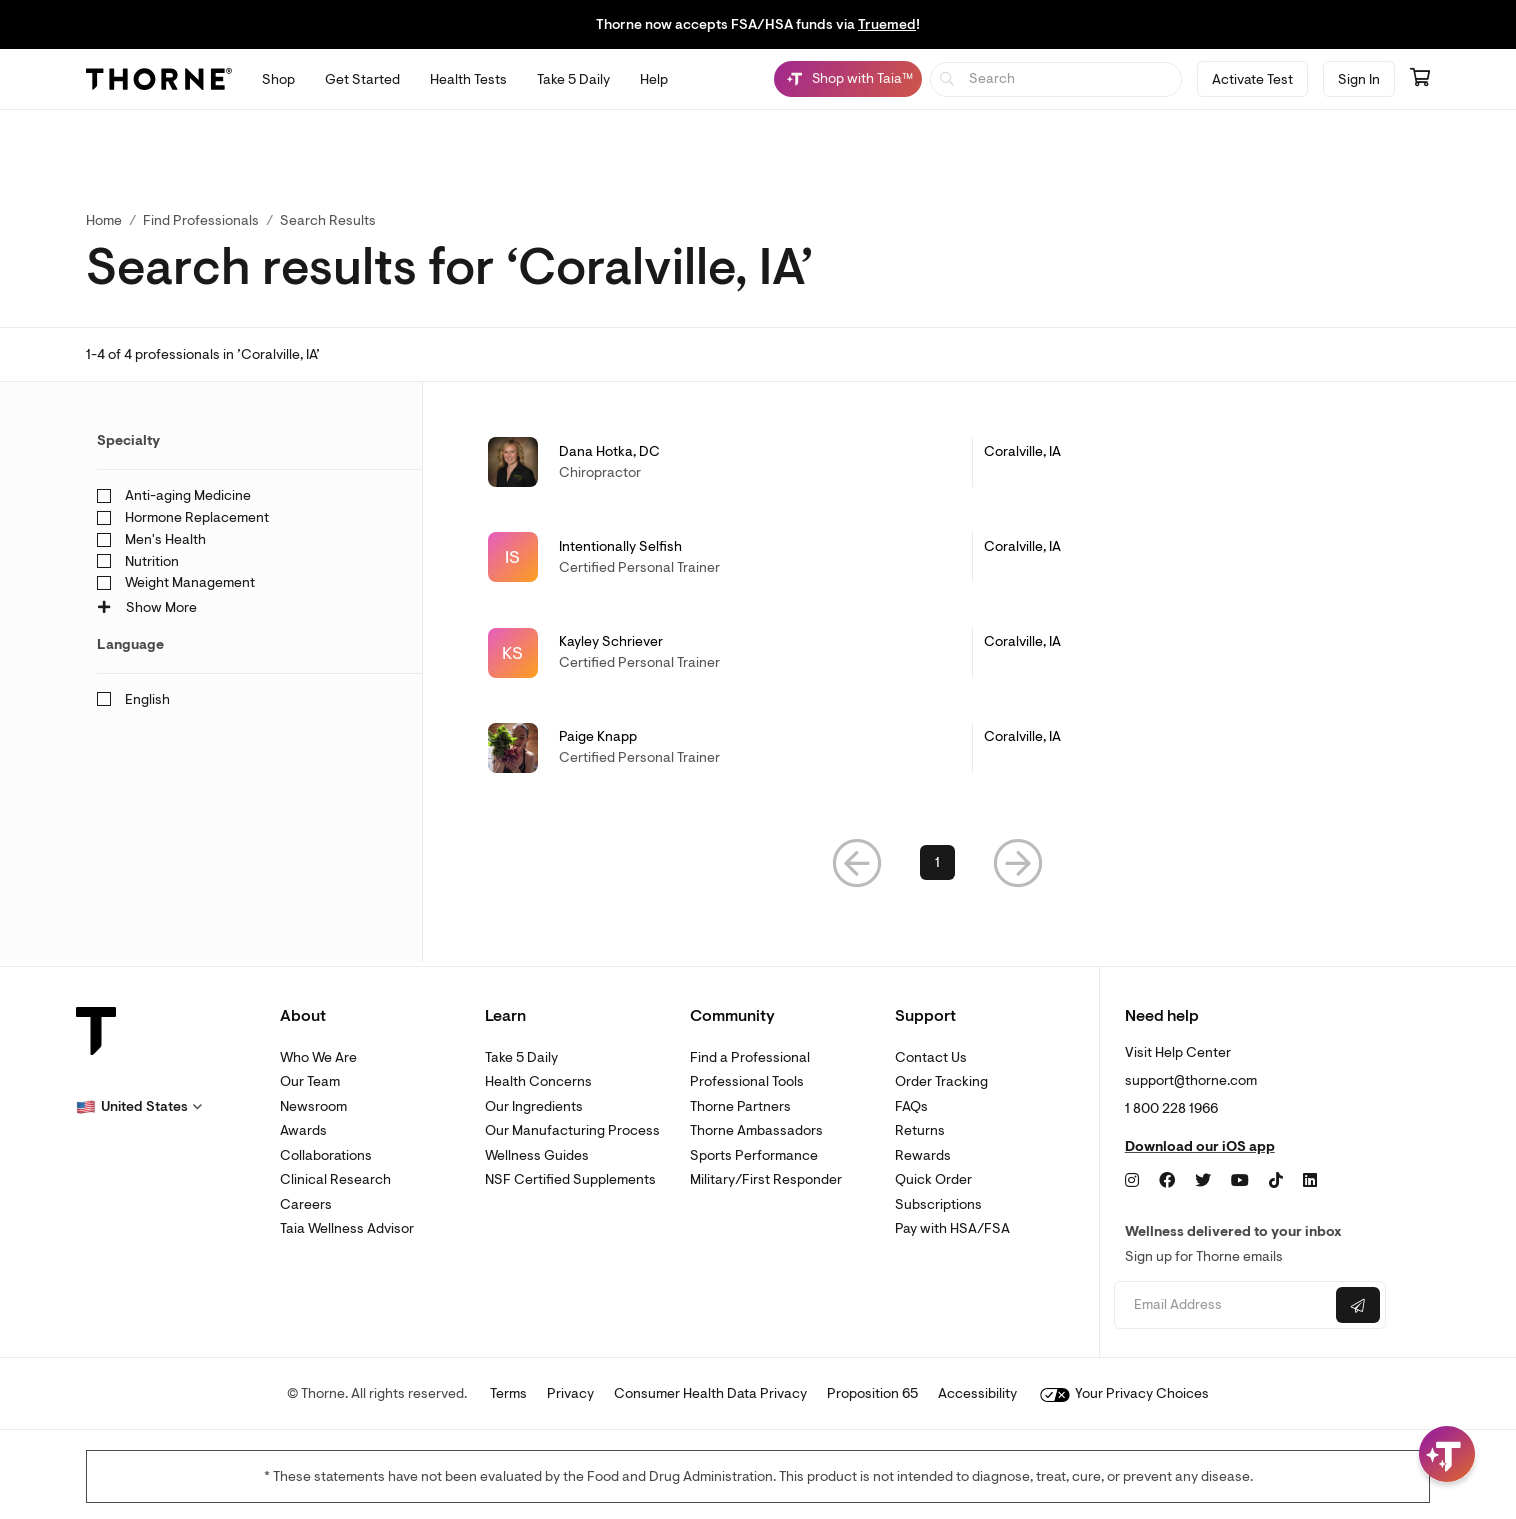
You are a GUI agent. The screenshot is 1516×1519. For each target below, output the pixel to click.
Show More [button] (147, 607)
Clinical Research (335, 1179)
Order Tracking (941, 1081)
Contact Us (931, 1057)
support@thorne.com (1191, 1080)
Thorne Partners (740, 1106)
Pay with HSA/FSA (952, 1228)
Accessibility (977, 1393)
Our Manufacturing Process (572, 1130)
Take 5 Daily (521, 1057)
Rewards (923, 1155)
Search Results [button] (328, 220)
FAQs (911, 1106)
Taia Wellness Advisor (347, 1228)
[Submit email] (1358, 1305)
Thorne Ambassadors (756, 1130)
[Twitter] (1203, 1181)
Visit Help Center (1178, 1052)
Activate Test (1252, 79)
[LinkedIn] (1310, 1181)
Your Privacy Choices (1124, 1393)
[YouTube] (1240, 1181)
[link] (937, 462)
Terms (508, 1393)
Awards (303, 1130)
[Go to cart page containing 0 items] (1420, 79)
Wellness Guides (537, 1155)
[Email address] (1222, 1305)
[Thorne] (159, 79)
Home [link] (104, 220)
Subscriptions (938, 1204)
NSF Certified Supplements (570, 1179)
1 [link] (937, 865)
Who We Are (318, 1057)
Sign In (1359, 79)
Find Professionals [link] (201, 220)
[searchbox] (1056, 79)
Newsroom (313, 1106)
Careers (306, 1204)
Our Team (310, 1081)
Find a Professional (750, 1057)
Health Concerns (538, 1081)
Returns (920, 1130)
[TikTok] (1276, 1181)
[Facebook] (1167, 1181)
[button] (857, 865)
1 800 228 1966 (1171, 1108)
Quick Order (933, 1179)
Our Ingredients (534, 1106)
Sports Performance (754, 1155)
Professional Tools (747, 1081)
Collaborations (326, 1155)
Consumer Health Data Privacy (710, 1393)
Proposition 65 (872, 1393)
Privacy (570, 1393)
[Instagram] (1132, 1181)
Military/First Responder (766, 1179)
